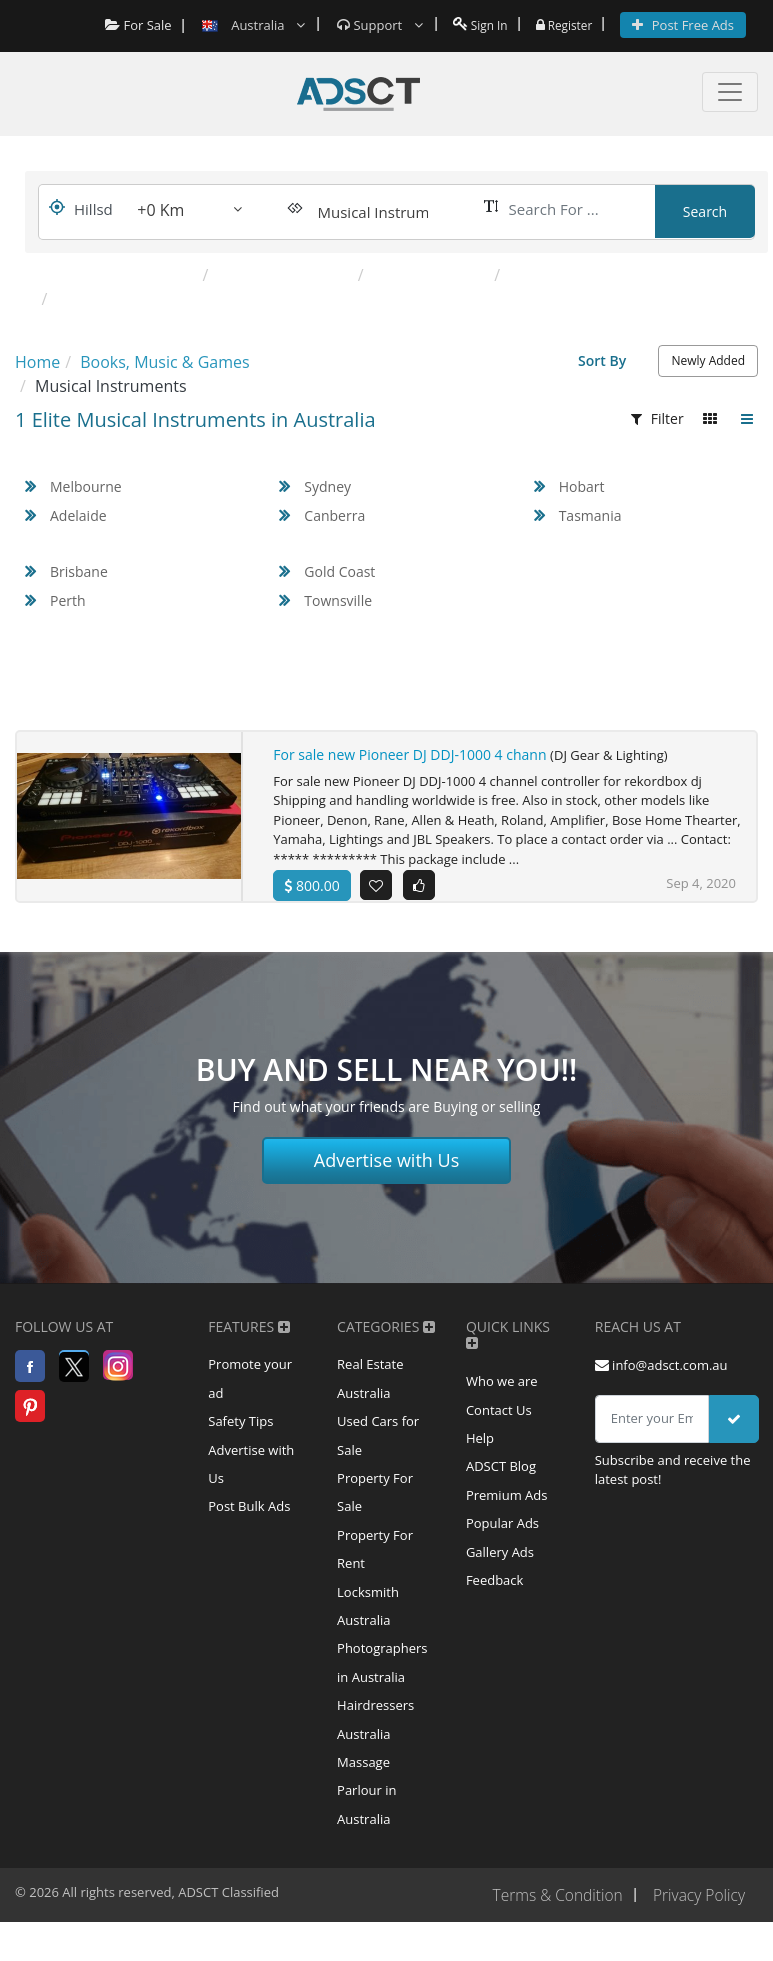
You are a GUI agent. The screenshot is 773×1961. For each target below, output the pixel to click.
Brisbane (79, 571)
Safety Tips (240, 1437)
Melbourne (86, 486)
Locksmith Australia (368, 1632)
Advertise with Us (387, 1172)
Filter (657, 418)
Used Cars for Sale (378, 1452)
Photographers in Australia (382, 1692)
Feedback (495, 1604)
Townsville (338, 600)
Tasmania (590, 515)
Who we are (502, 1394)
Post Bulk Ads (249, 1527)
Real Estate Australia (370, 1392)
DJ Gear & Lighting (284, 275)
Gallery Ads (500, 1574)
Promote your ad (250, 1392)
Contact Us (499, 1424)
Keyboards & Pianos (583, 275)
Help (480, 1454)
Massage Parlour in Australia (366, 1827)
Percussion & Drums (133, 299)
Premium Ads (507, 1514)
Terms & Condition (552, 1934)
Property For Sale (375, 1512)
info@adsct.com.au (661, 1377)
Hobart (582, 486)
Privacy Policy (697, 1934)
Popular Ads (502, 1544)
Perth (68, 600)
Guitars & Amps (431, 275)
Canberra (334, 515)
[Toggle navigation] (730, 92)
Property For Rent (375, 1572)
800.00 (311, 885)
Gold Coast (339, 571)
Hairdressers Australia (375, 1752)
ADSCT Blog (501, 1484)
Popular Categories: (112, 275)
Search (705, 211)
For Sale (129, 25)
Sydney (327, 486)
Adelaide (78, 515)
